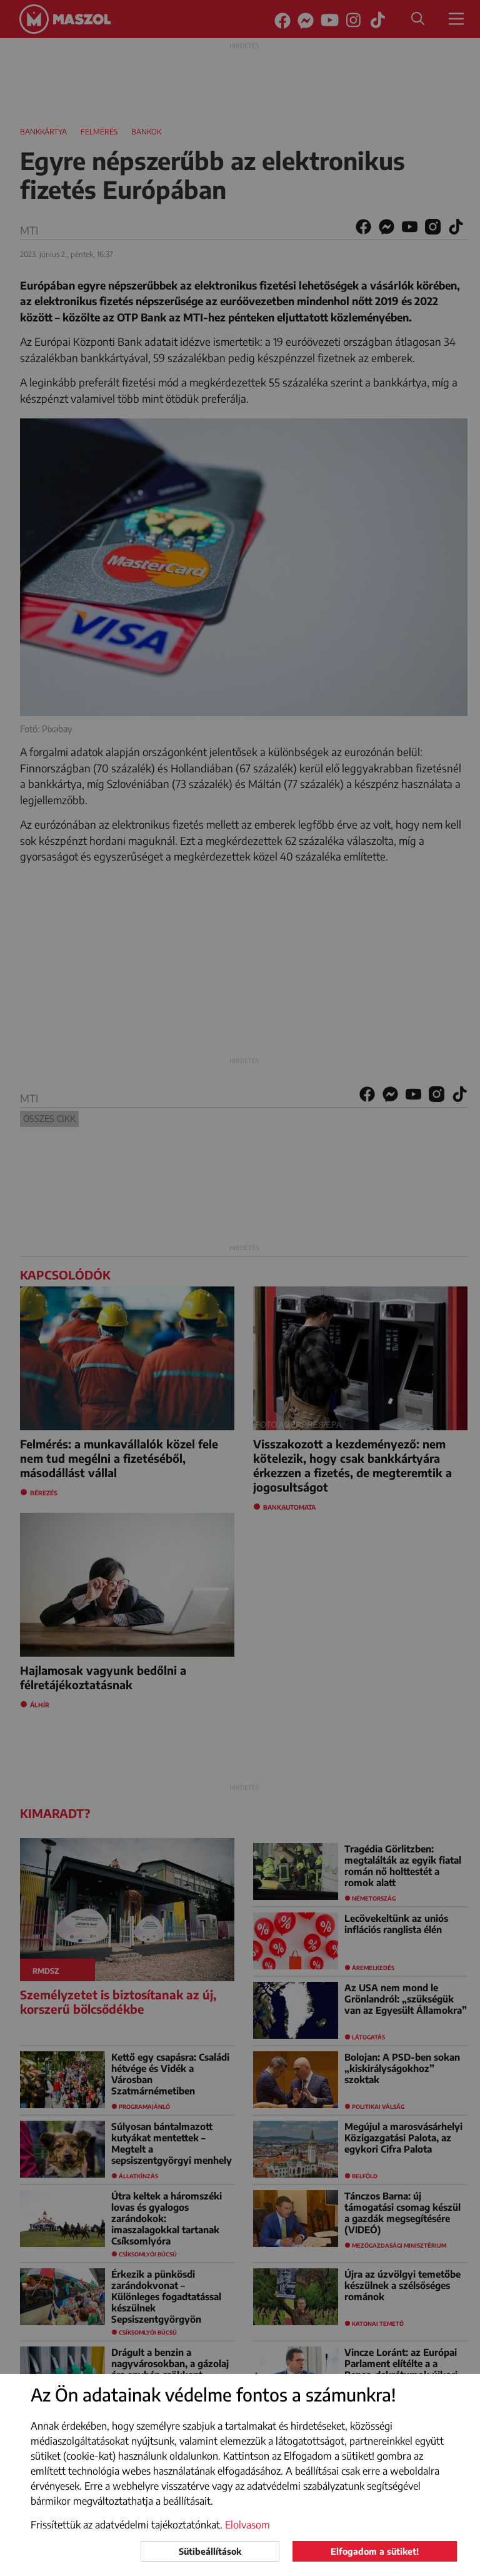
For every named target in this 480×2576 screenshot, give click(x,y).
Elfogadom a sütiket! (375, 2551)
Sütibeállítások (210, 2551)
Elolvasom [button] (247, 2524)
